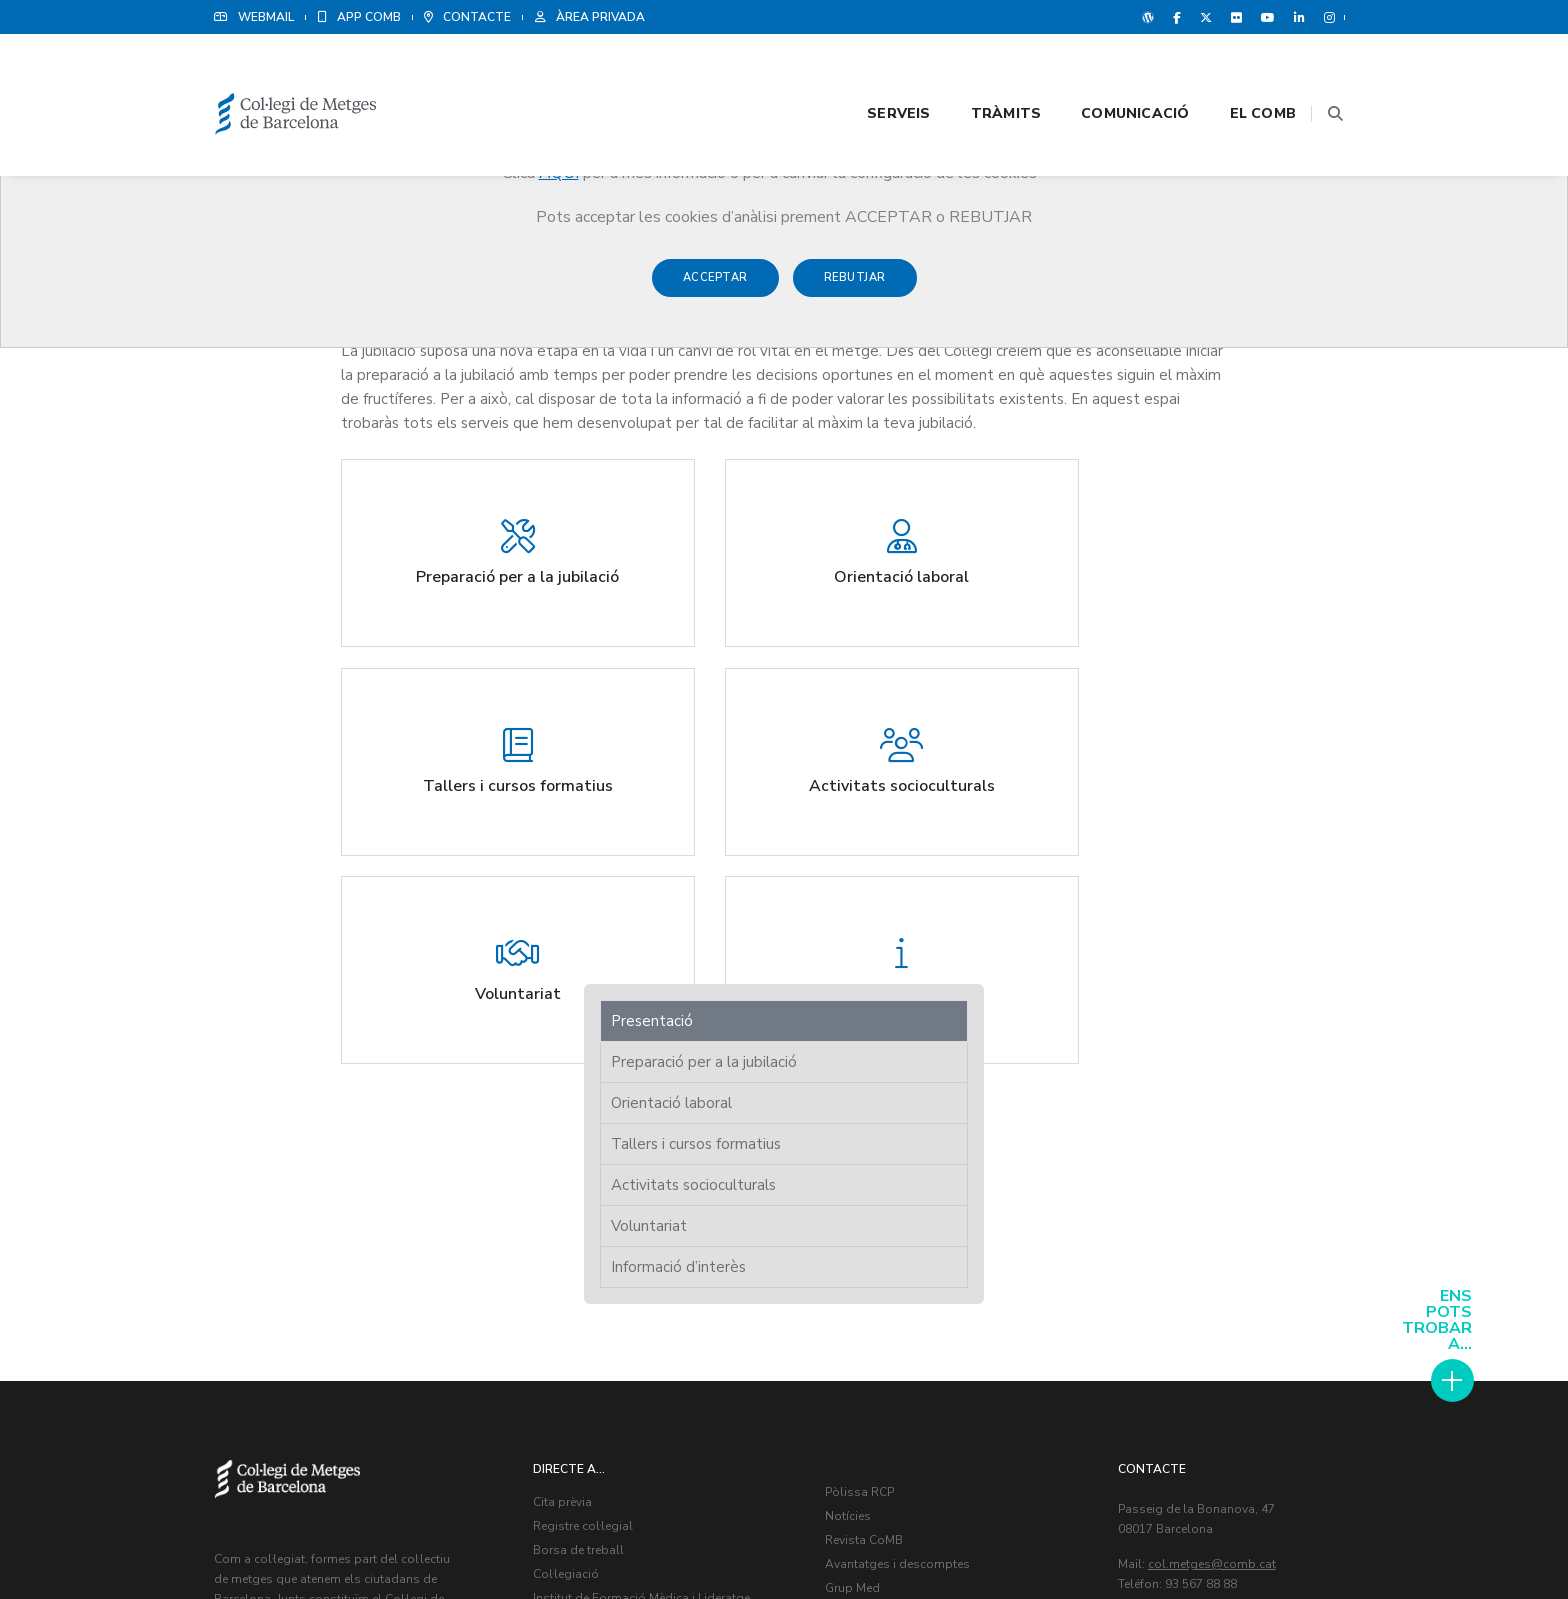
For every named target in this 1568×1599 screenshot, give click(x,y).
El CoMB (1238, 71)
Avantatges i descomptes (901, 1140)
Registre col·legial (587, 1102)
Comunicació (1110, 71)
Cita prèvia (566, 1078)
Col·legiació (570, 1150)
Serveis (873, 71)
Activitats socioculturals (1181, 423)
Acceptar (715, 287)
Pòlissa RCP (863, 1068)
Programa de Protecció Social (620, 1198)
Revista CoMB (868, 1116)
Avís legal (1196, 1539)
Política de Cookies (1294, 1539)
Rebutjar (855, 287)
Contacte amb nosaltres (897, 1188)
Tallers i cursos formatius (1184, 382)
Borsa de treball (582, 1126)
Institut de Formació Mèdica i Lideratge (645, 1174)
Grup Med (856, 1164)
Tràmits (981, 71)
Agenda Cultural (875, 1212)
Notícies (852, 1092)
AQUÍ (559, 173)
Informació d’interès (1166, 505)
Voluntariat (1137, 464)
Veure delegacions (1185, 1183)
